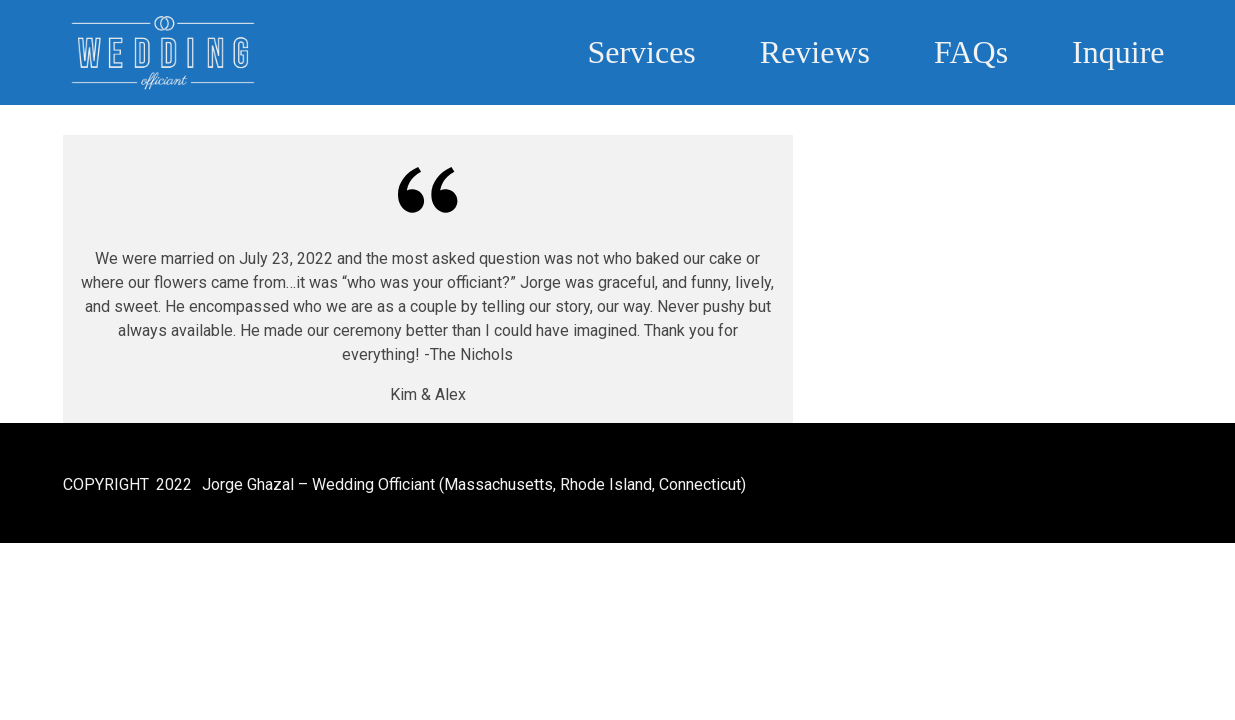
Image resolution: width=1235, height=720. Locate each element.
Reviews (815, 52)
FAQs (971, 52)
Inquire (1118, 52)
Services (641, 52)
